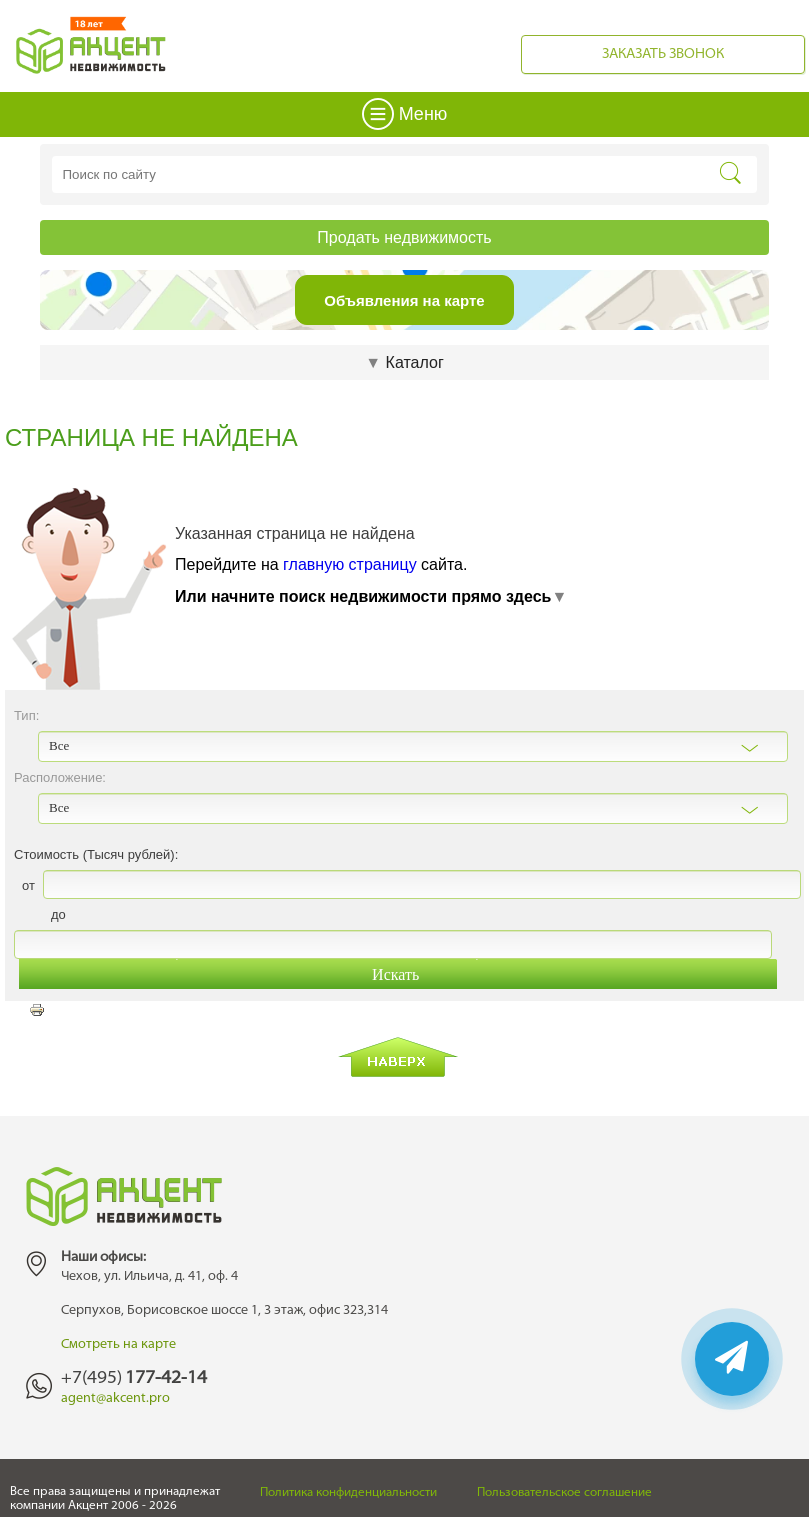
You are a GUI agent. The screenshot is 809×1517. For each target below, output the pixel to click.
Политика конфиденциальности (348, 1493)
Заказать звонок (663, 54)
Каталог (404, 362)
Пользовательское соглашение (564, 1493)
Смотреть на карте (118, 1344)
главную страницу (350, 564)
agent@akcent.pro (115, 1398)
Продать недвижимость (404, 237)
